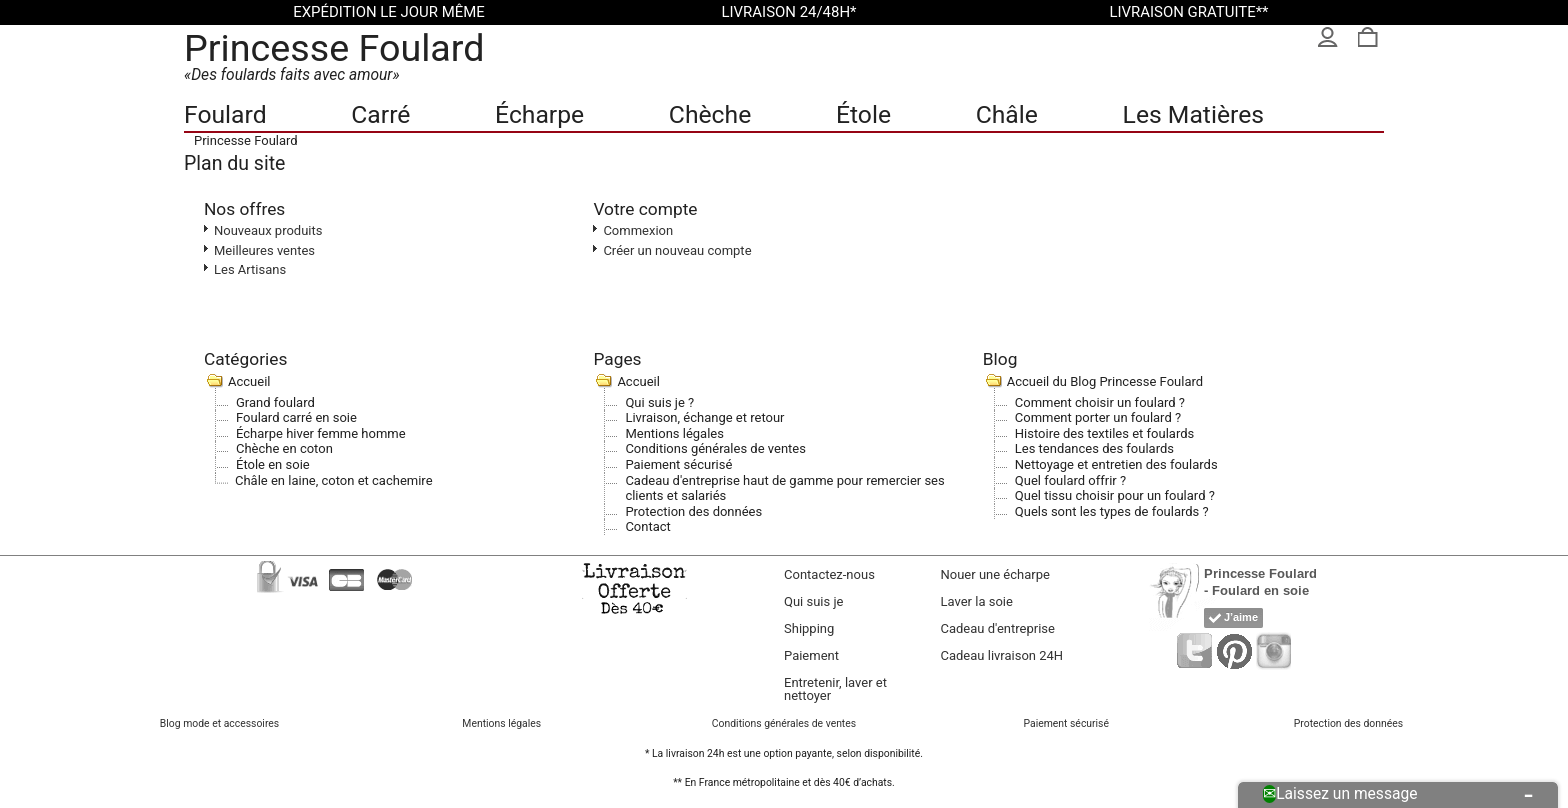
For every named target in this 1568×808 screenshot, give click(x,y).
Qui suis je (813, 601)
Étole (863, 114)
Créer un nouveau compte (677, 250)
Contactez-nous (829, 574)
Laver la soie (977, 601)
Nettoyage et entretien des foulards (1116, 464)
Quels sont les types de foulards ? (1112, 511)
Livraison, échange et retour (704, 417)
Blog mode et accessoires (219, 723)
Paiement (811, 655)
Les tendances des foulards (1094, 448)
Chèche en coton (284, 448)
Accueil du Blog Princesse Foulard (1105, 381)
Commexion (638, 230)
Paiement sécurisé (678, 464)
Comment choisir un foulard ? (1100, 402)
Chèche (710, 114)
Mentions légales (674, 433)
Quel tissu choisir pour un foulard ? (1115, 495)
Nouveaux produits (268, 230)
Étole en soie (273, 464)
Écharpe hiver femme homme (321, 433)
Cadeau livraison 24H (1002, 655)
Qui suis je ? (659, 402)
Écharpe (539, 114)
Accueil (249, 381)
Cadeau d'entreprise (998, 628)
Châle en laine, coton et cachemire (334, 480)
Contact (647, 526)
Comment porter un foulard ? (1098, 417)
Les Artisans (250, 269)
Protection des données (693, 511)
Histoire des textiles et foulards (1104, 433)
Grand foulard (275, 402)
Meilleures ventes (264, 250)
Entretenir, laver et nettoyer (835, 689)
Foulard (225, 114)
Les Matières (1193, 114)
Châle (1007, 114)
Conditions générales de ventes (715, 448)
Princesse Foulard (334, 48)
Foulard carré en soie (296, 417)
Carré (380, 114)
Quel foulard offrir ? (1070, 480)
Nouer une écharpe (995, 574)
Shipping (809, 628)
